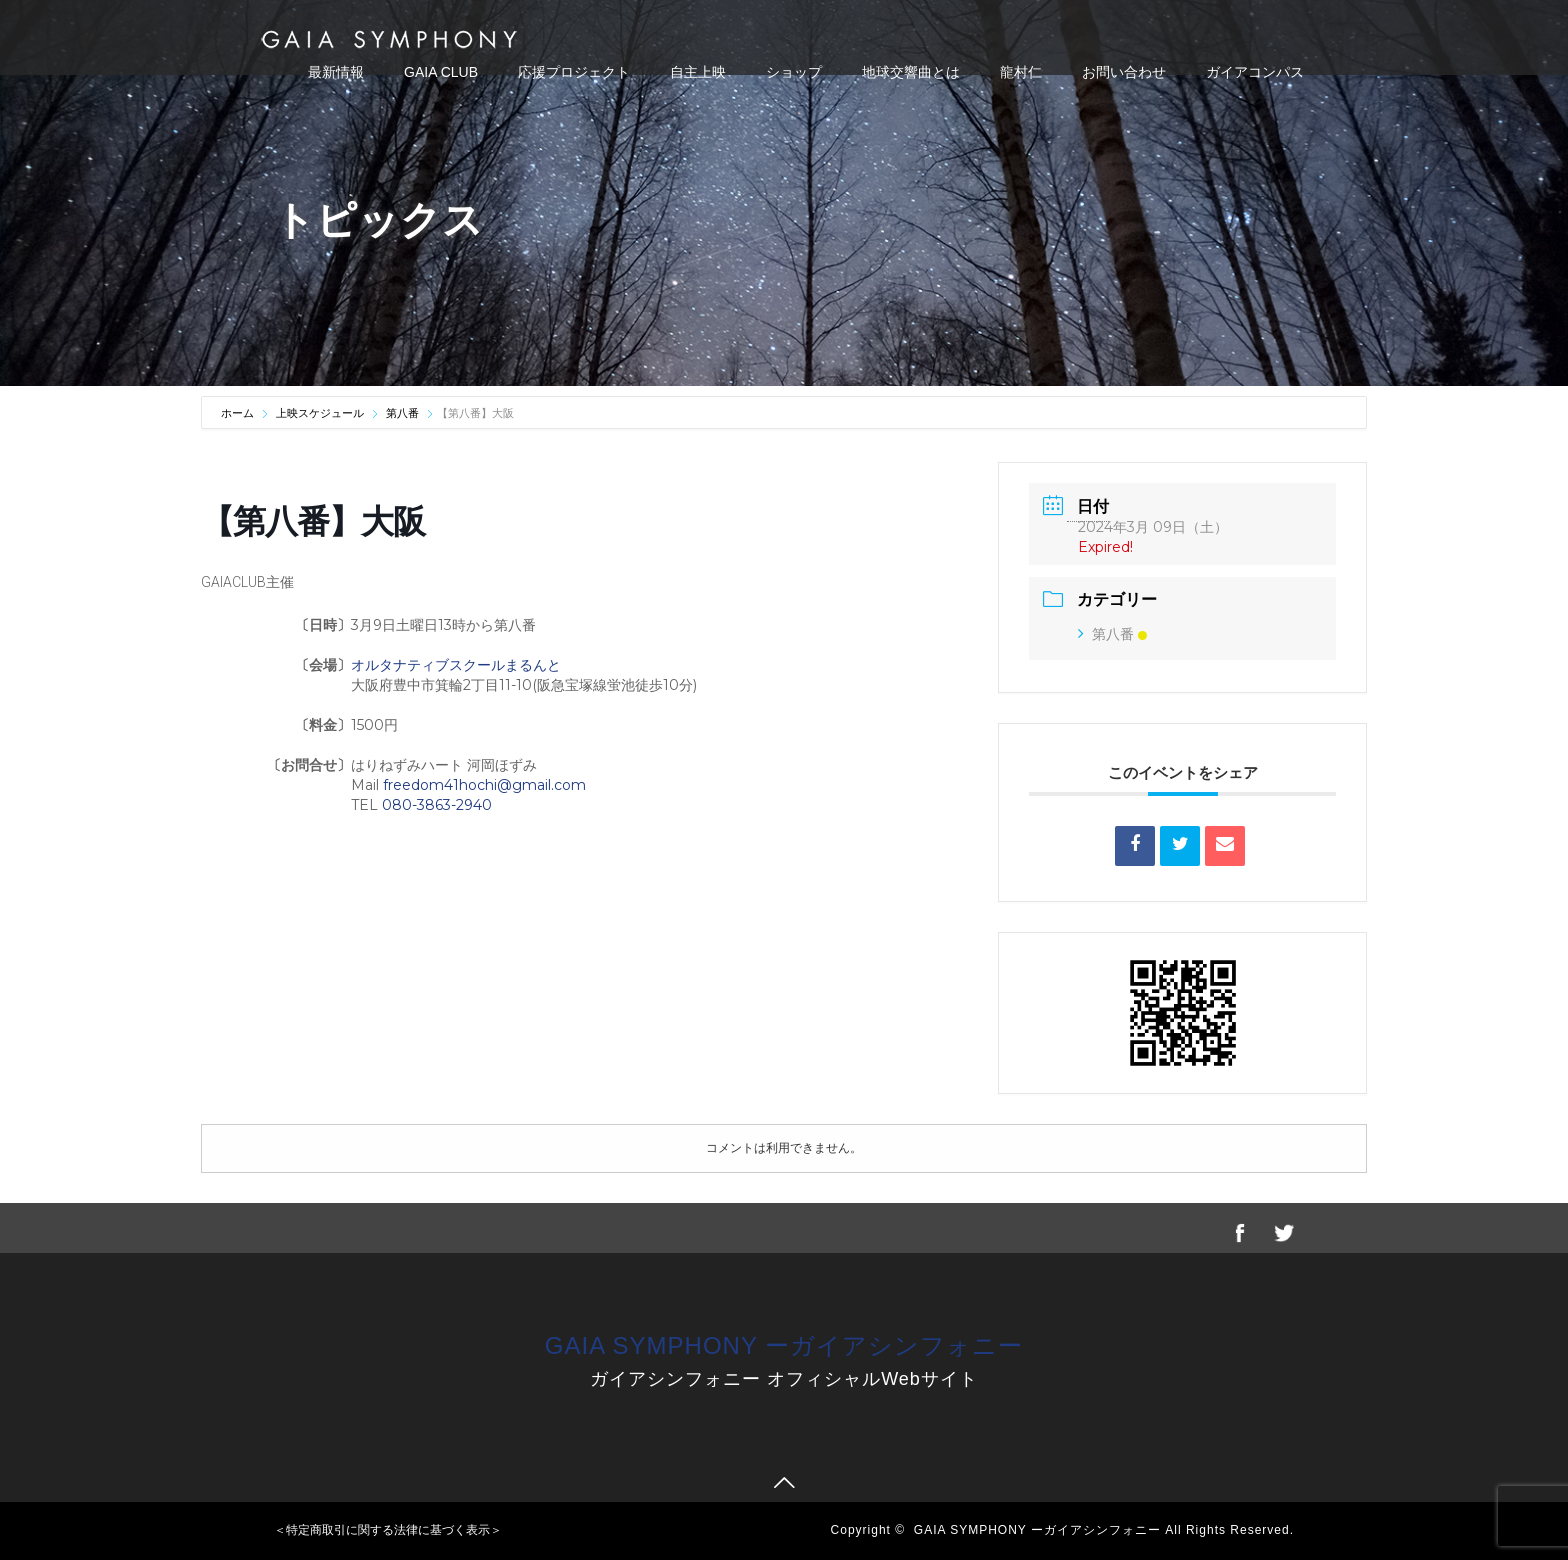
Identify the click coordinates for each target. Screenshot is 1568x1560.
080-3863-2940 (437, 805)
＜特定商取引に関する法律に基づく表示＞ (388, 1530)
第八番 (402, 413)
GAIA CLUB (441, 72)
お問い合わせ (1124, 72)
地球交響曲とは (911, 72)
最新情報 (336, 72)
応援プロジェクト (574, 72)
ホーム (239, 413)
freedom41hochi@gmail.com (484, 785)
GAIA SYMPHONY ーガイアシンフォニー (784, 1345)
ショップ (794, 72)
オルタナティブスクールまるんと (456, 665)
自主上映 (698, 72)
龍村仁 (1021, 72)
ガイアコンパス (1255, 72)
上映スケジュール (320, 413)
